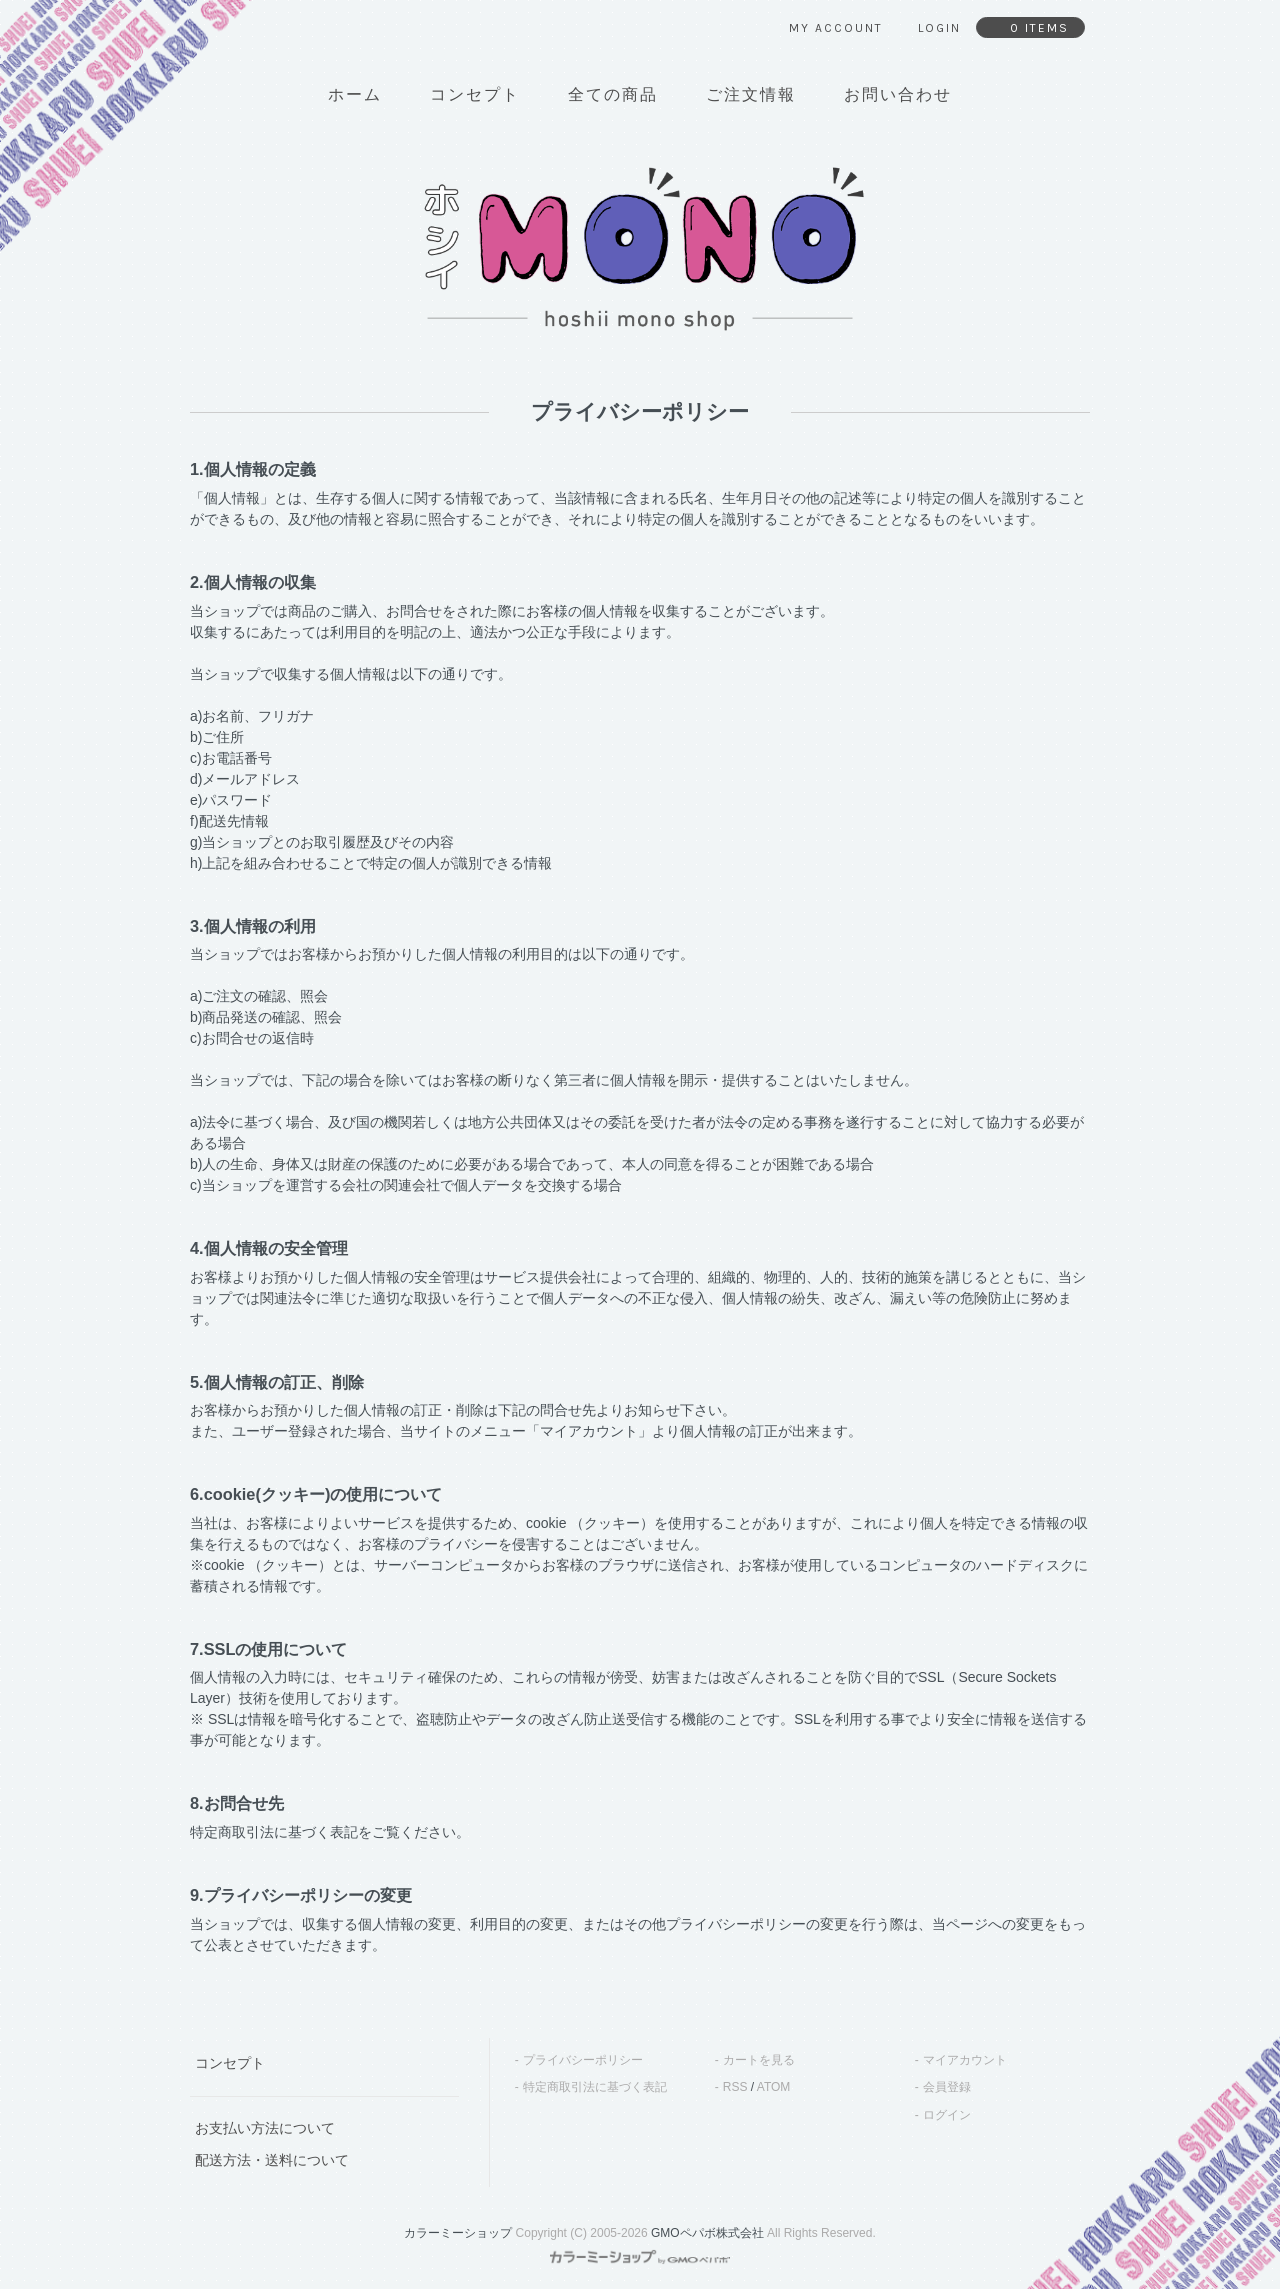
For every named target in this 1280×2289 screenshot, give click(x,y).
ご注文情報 (751, 94)
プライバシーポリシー (583, 2060)
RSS (735, 2087)
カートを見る (759, 2060)
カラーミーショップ (458, 2233)
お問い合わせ (898, 94)
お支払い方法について (265, 2128)
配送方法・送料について (272, 2160)
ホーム (355, 94)
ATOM (774, 2087)
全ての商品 (613, 94)
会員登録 (947, 2087)
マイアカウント (965, 2060)
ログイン (947, 2115)
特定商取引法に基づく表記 (595, 2087)
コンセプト (475, 94)
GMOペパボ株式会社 (707, 2233)
